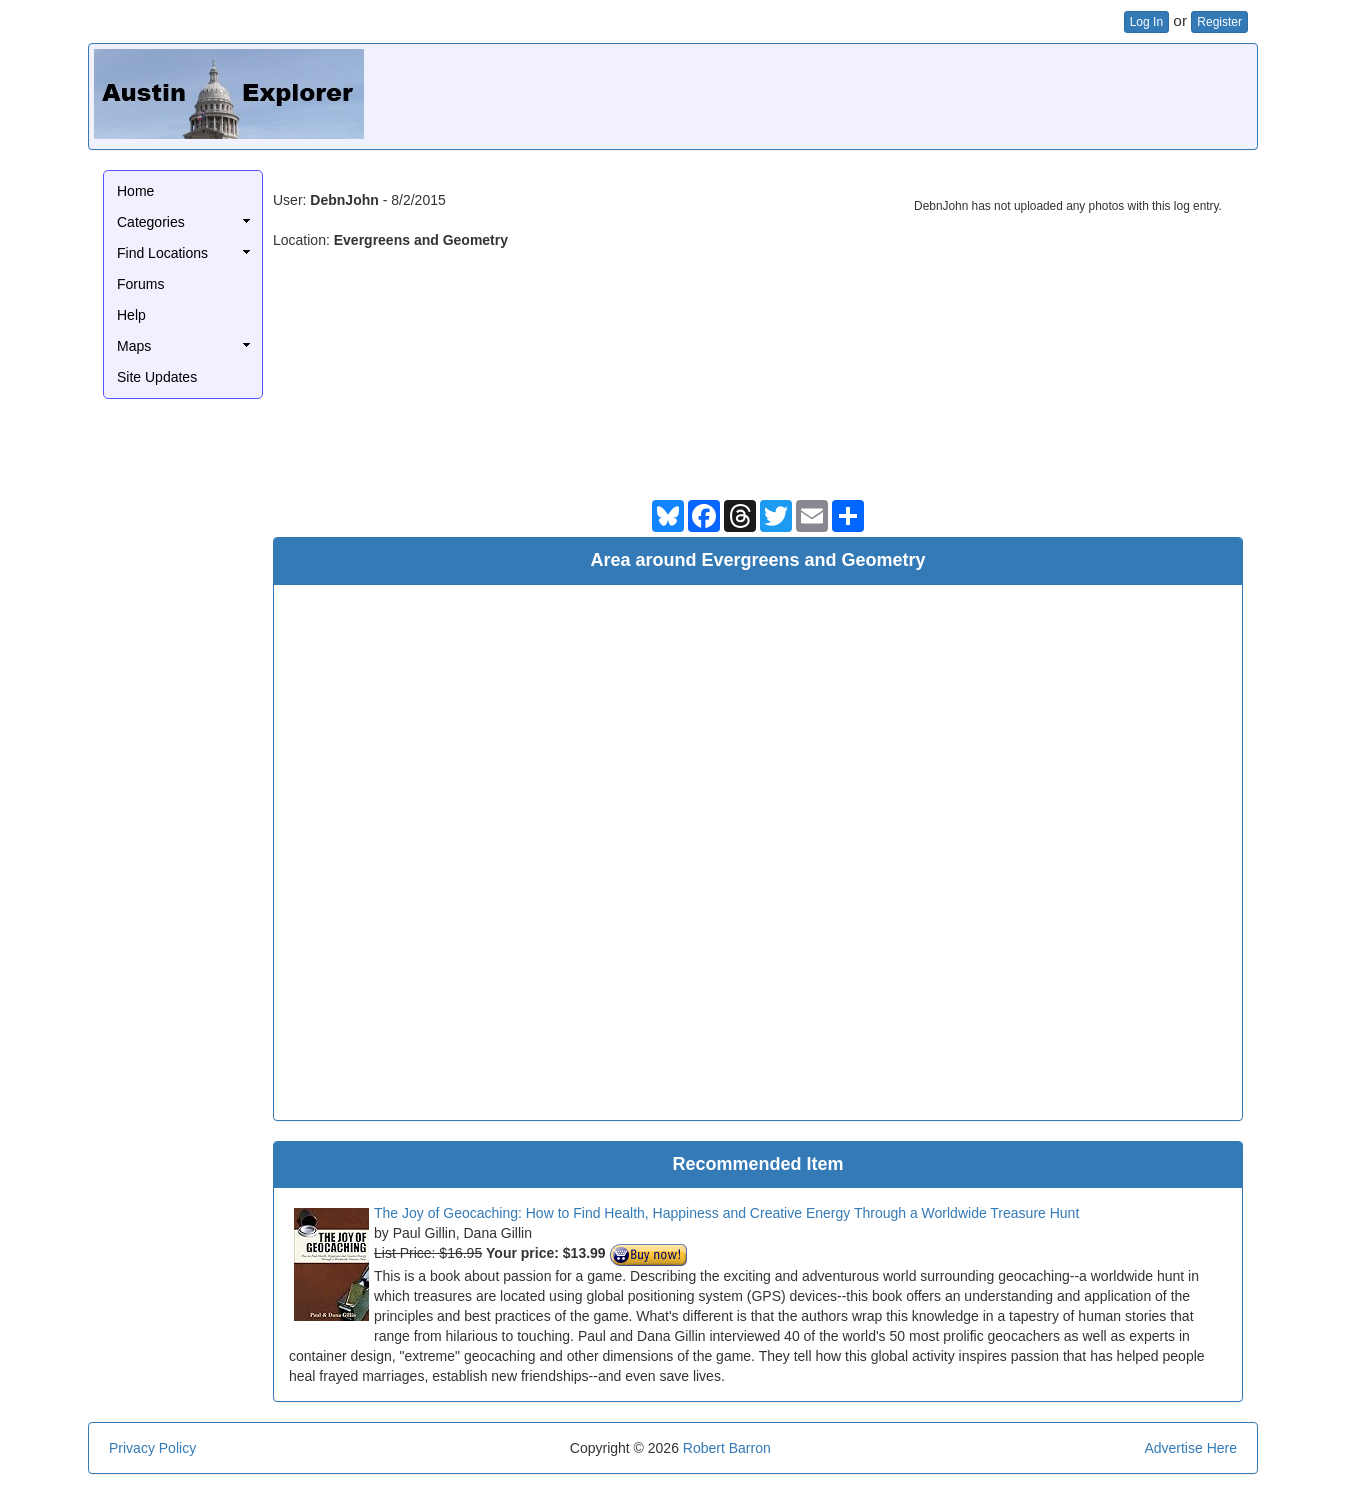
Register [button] (1219, 22)
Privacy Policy (152, 1448)
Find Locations (162, 253)
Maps (134, 346)
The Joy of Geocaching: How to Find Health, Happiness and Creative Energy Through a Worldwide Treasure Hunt (726, 1213)
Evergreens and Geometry (421, 240)
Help (131, 315)
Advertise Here (1190, 1448)
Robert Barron (727, 1448)
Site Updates (157, 377)
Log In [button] (1146, 22)
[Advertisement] (888, 94)
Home (135, 191)
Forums (140, 284)
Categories (151, 222)
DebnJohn (344, 200)
